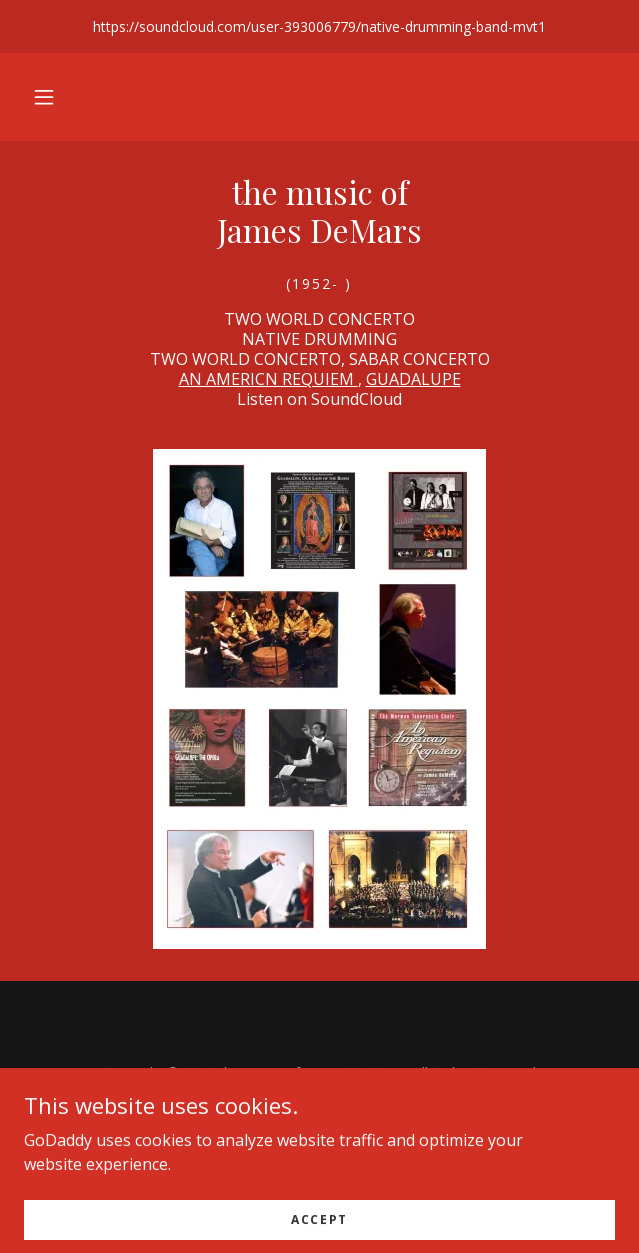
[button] (44, 97)
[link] (319, 220)
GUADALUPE (413, 379)
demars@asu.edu (357, 1114)
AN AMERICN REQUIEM (268, 379)
